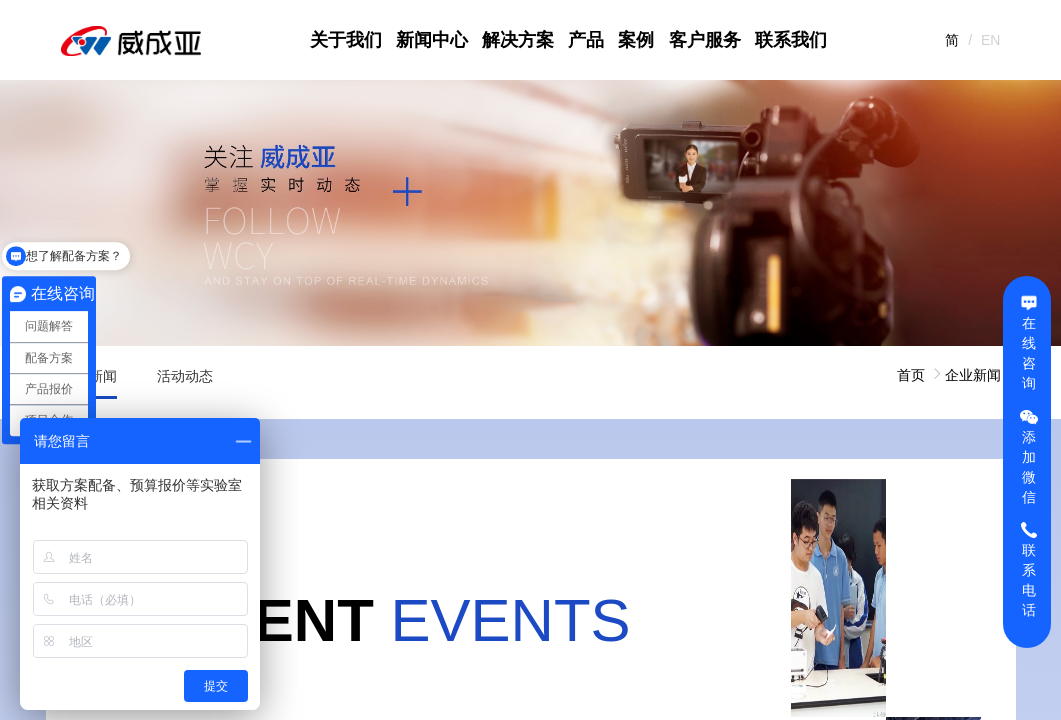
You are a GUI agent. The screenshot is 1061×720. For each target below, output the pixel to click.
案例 (636, 40)
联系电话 (1029, 569)
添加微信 (1029, 456)
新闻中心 (432, 40)
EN (990, 40)
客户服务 (705, 40)
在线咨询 (1029, 342)
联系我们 (791, 40)
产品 (586, 40)
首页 (911, 375)
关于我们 (346, 40)
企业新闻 (973, 375)
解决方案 (518, 40)
